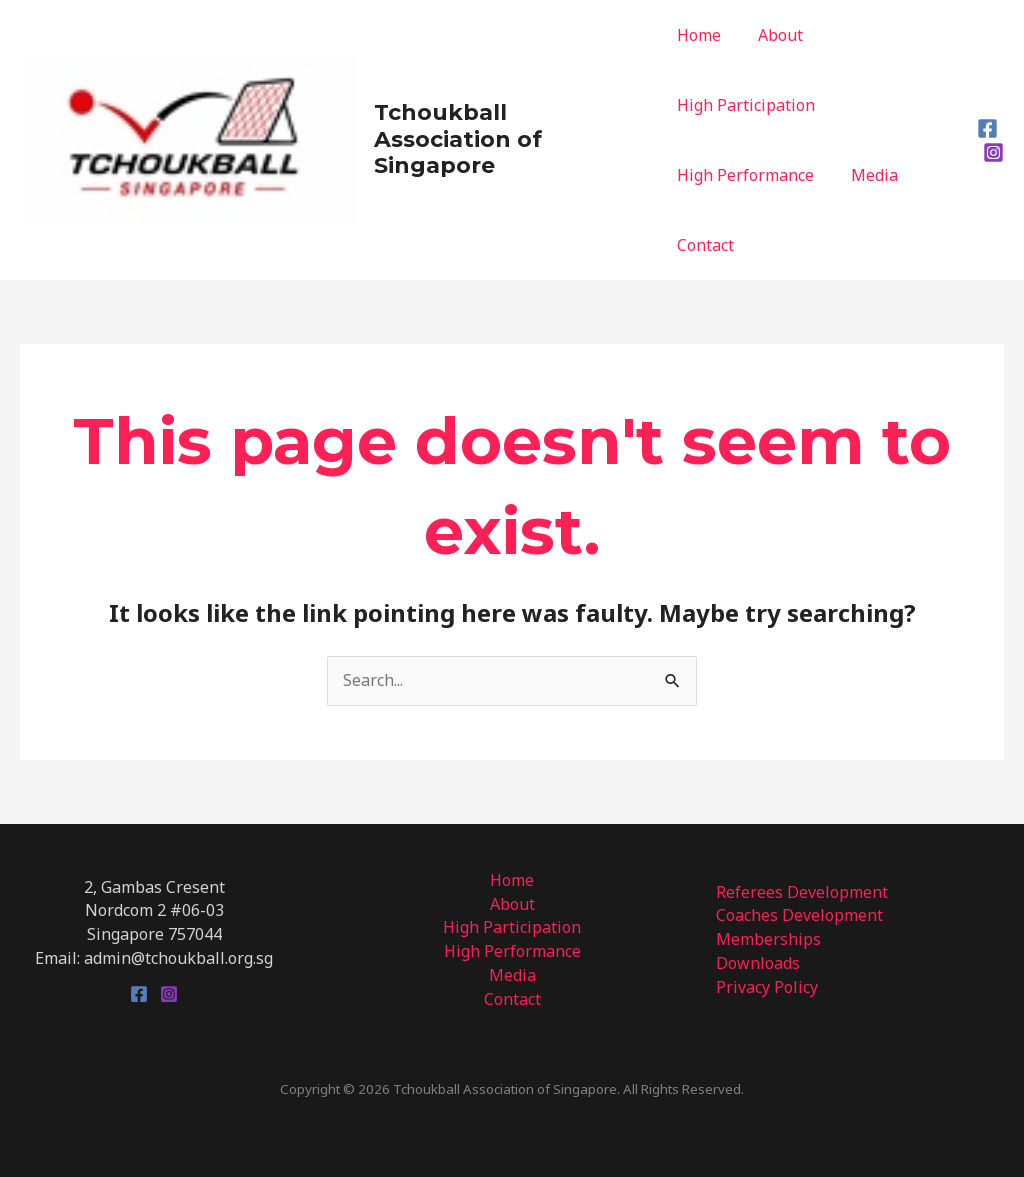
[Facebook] (987, 128)
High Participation (746, 105)
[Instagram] (993, 152)
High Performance (745, 175)
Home (699, 35)
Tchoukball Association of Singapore (458, 139)
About (775, 35)
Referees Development (802, 892)
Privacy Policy (767, 987)
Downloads (758, 963)
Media (869, 175)
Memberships (768, 939)
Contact (705, 245)
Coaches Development (799, 915)
